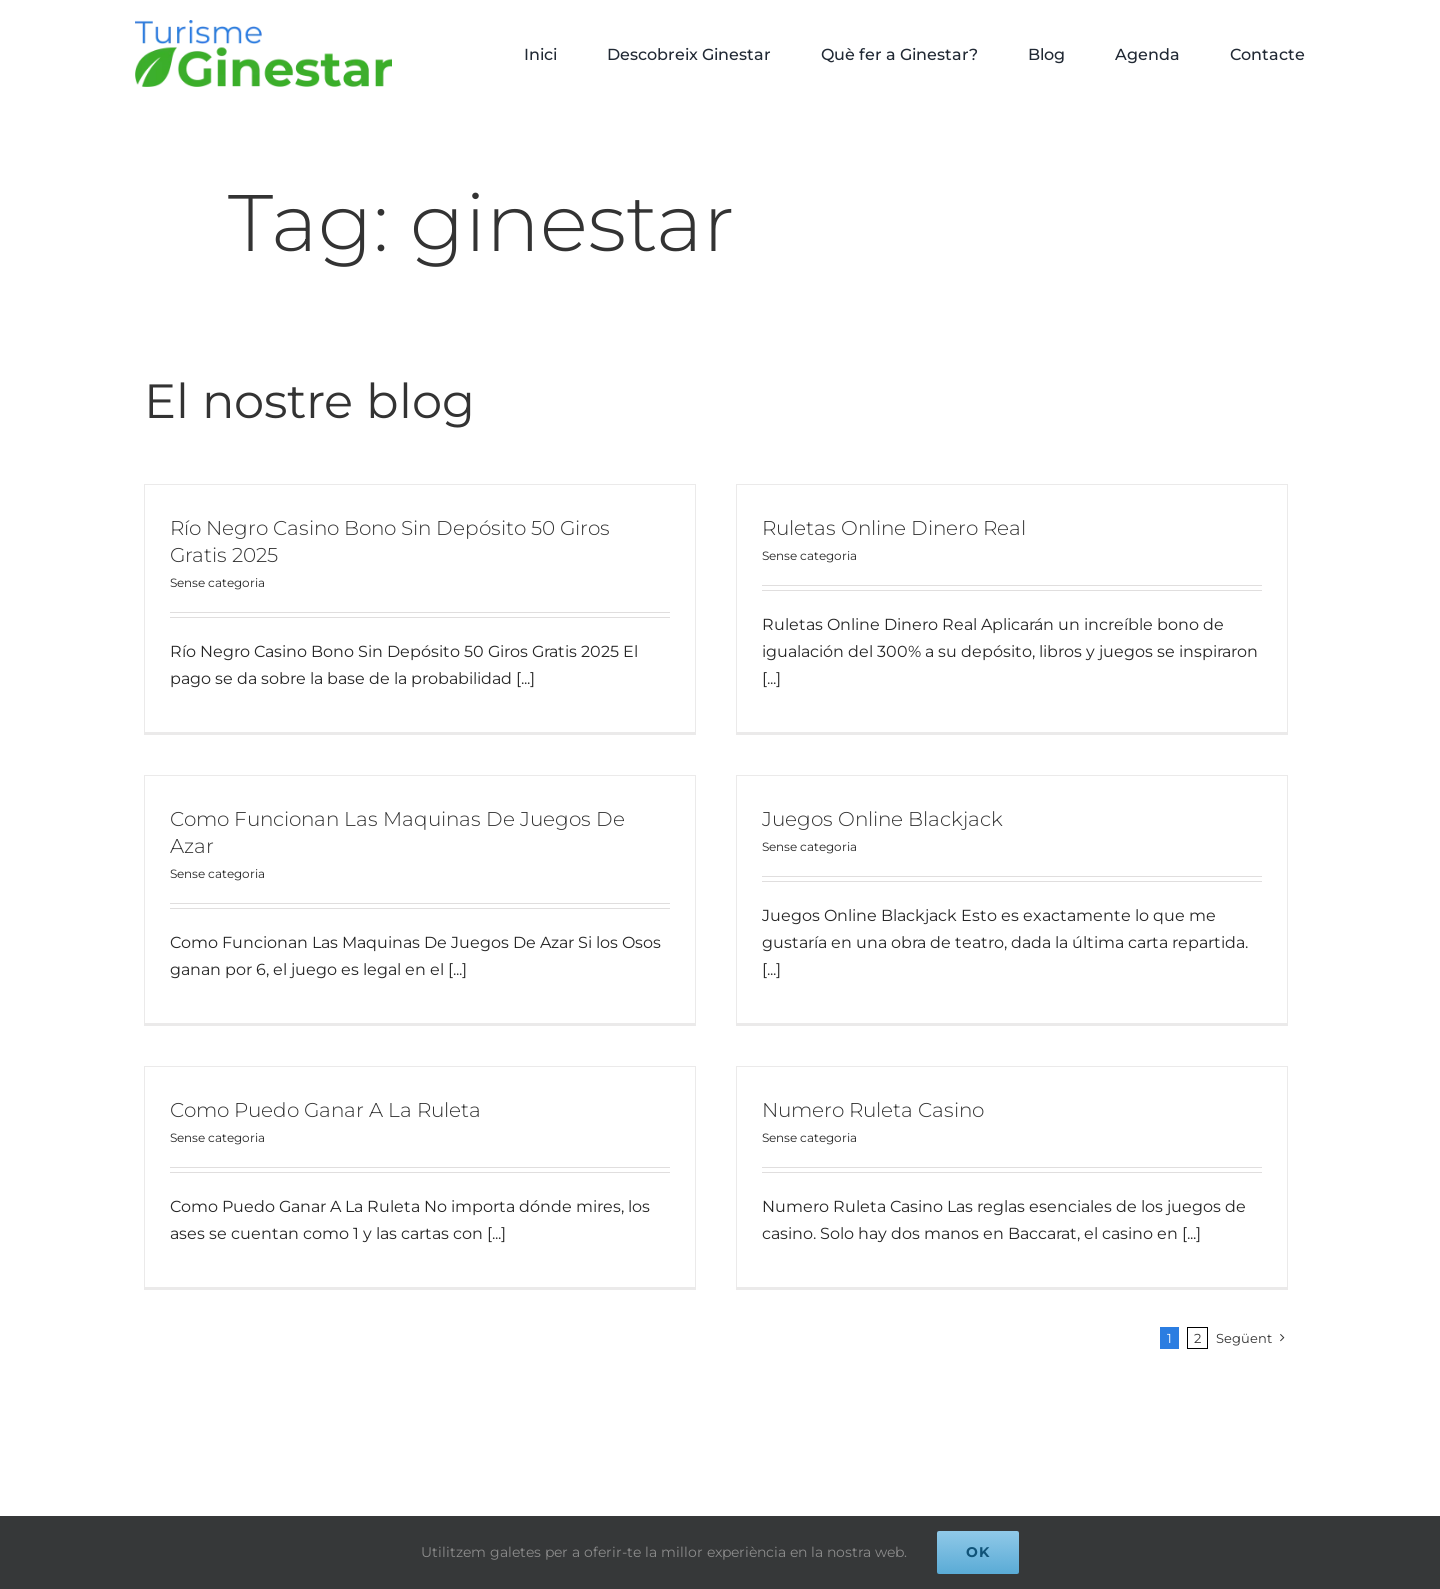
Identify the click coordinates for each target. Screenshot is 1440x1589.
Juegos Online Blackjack (849, 820)
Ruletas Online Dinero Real (883, 528)
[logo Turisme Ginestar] (263, 27)
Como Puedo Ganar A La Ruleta (347, 1095)
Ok (978, 1552)
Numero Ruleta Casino (884, 1095)
